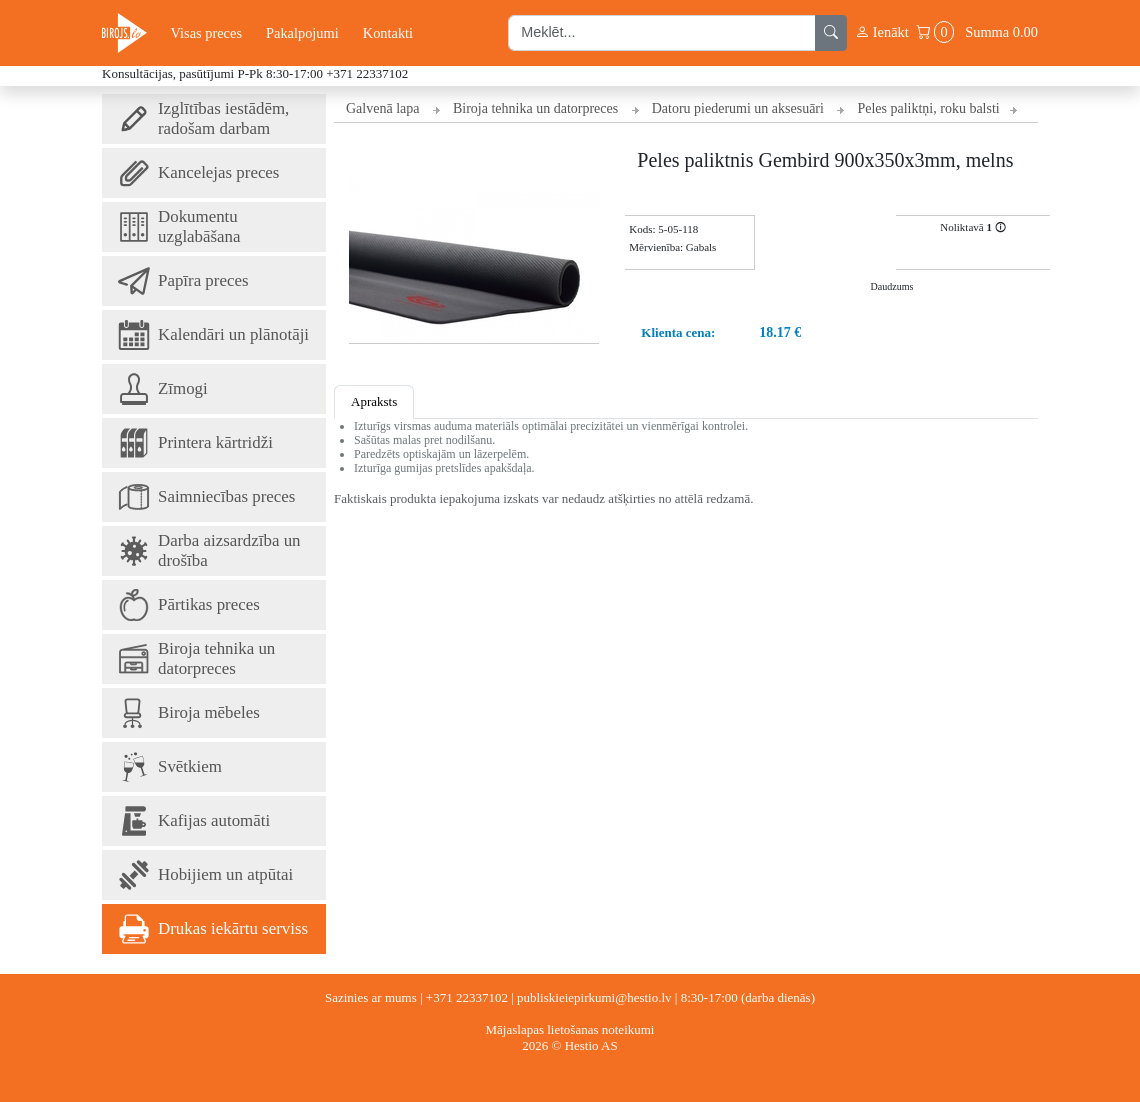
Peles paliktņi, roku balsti (928, 108)
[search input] (662, 33)
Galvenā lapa (382, 108)
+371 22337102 (367, 73)
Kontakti (388, 33)
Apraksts (374, 401)
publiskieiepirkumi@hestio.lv (594, 997)
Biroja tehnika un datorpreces (535, 108)
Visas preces (206, 33)
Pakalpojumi (302, 33)
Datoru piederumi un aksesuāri (738, 108)
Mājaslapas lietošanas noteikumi (570, 1029)
